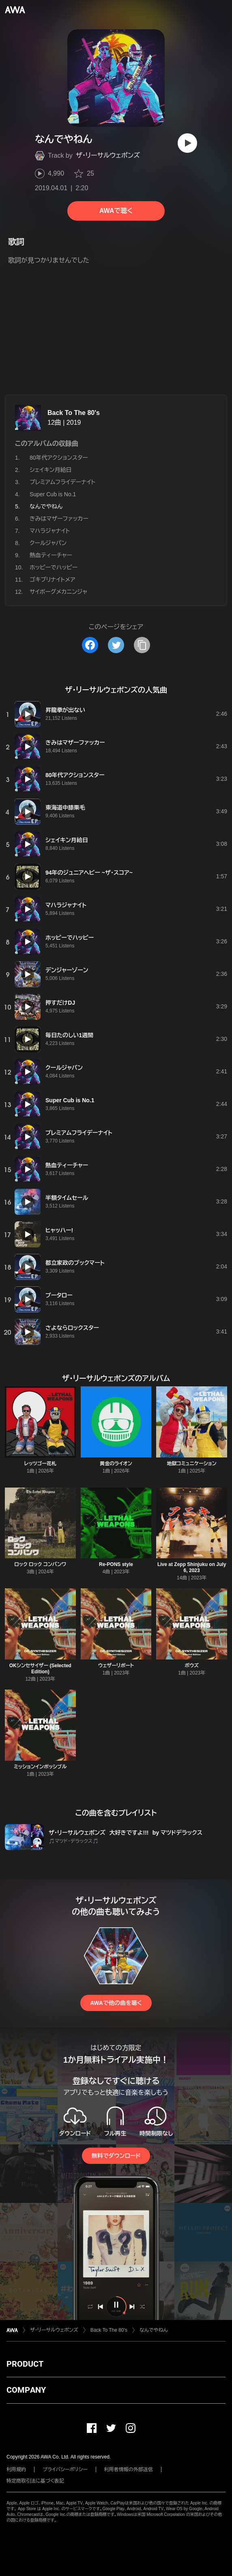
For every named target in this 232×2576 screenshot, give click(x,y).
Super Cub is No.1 (53, 494)
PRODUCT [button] (24, 2364)
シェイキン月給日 (51, 470)
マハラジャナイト (50, 531)
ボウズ (192, 1665)
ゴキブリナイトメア (52, 579)
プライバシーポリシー (65, 2469)
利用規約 (16, 2469)
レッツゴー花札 (40, 1463)
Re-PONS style (116, 1564)
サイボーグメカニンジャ (58, 592)
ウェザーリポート (116, 1665)
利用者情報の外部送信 (128, 2469)
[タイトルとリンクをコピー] (142, 645)
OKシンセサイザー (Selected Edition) (40, 1669)
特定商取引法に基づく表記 (35, 2481)
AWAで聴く (116, 210)
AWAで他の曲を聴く (116, 2003)
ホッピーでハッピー (53, 567)
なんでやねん (154, 2330)
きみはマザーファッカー (59, 518)
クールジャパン (48, 543)
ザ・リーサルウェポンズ (108, 155)
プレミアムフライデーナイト (62, 482)
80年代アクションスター (59, 457)
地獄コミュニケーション (192, 1463)
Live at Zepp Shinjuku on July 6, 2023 (191, 1567)
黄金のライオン (116, 1463)
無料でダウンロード (116, 2155)
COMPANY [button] (26, 2390)
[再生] (187, 143)
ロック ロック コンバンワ (40, 1564)
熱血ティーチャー (51, 555)
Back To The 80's (73, 412)
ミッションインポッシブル (40, 1767)
